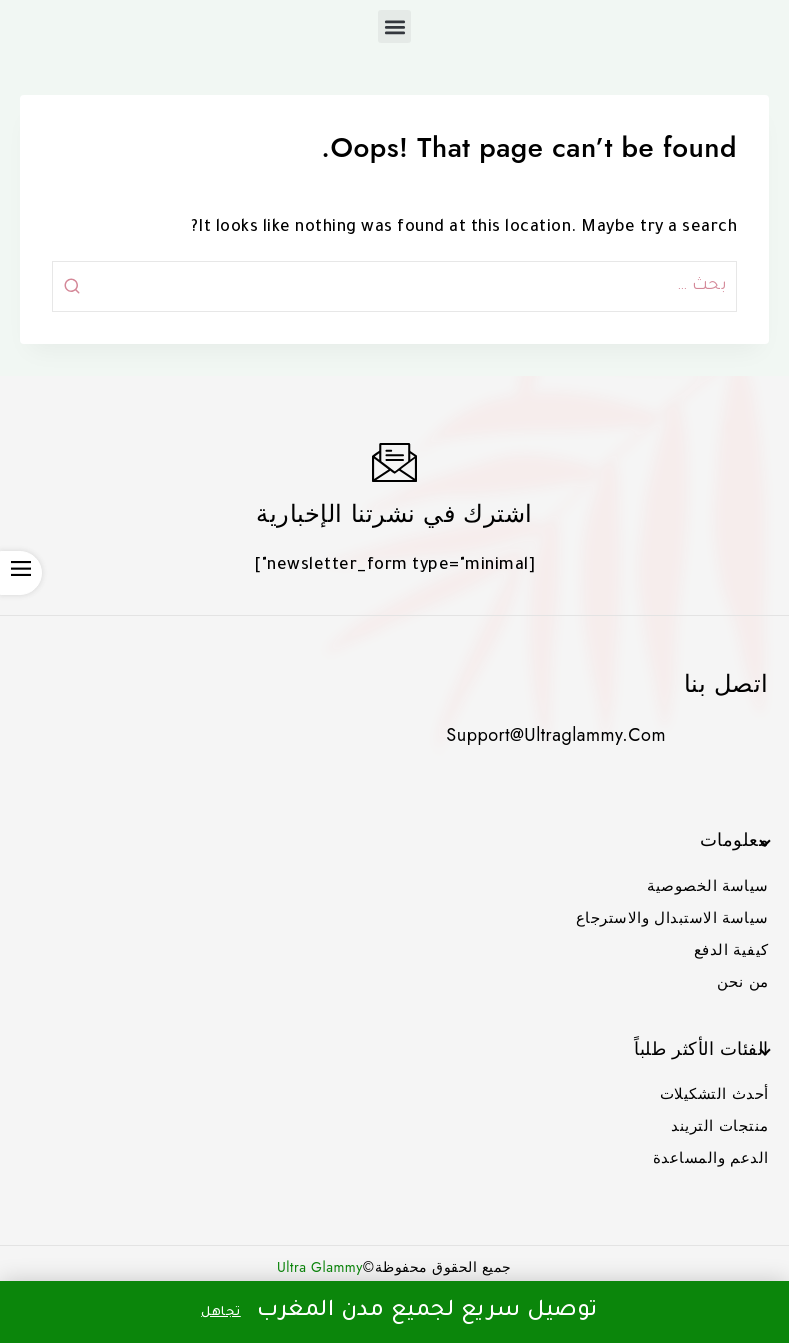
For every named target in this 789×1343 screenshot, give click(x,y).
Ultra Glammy (320, 1267)
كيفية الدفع (731, 950)
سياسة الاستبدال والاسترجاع (672, 918)
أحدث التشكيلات (714, 1094)
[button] (394, 26)
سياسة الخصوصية (708, 886)
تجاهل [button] (221, 1313)
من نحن (743, 982)
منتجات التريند (720, 1126)
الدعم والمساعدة (711, 1158)
